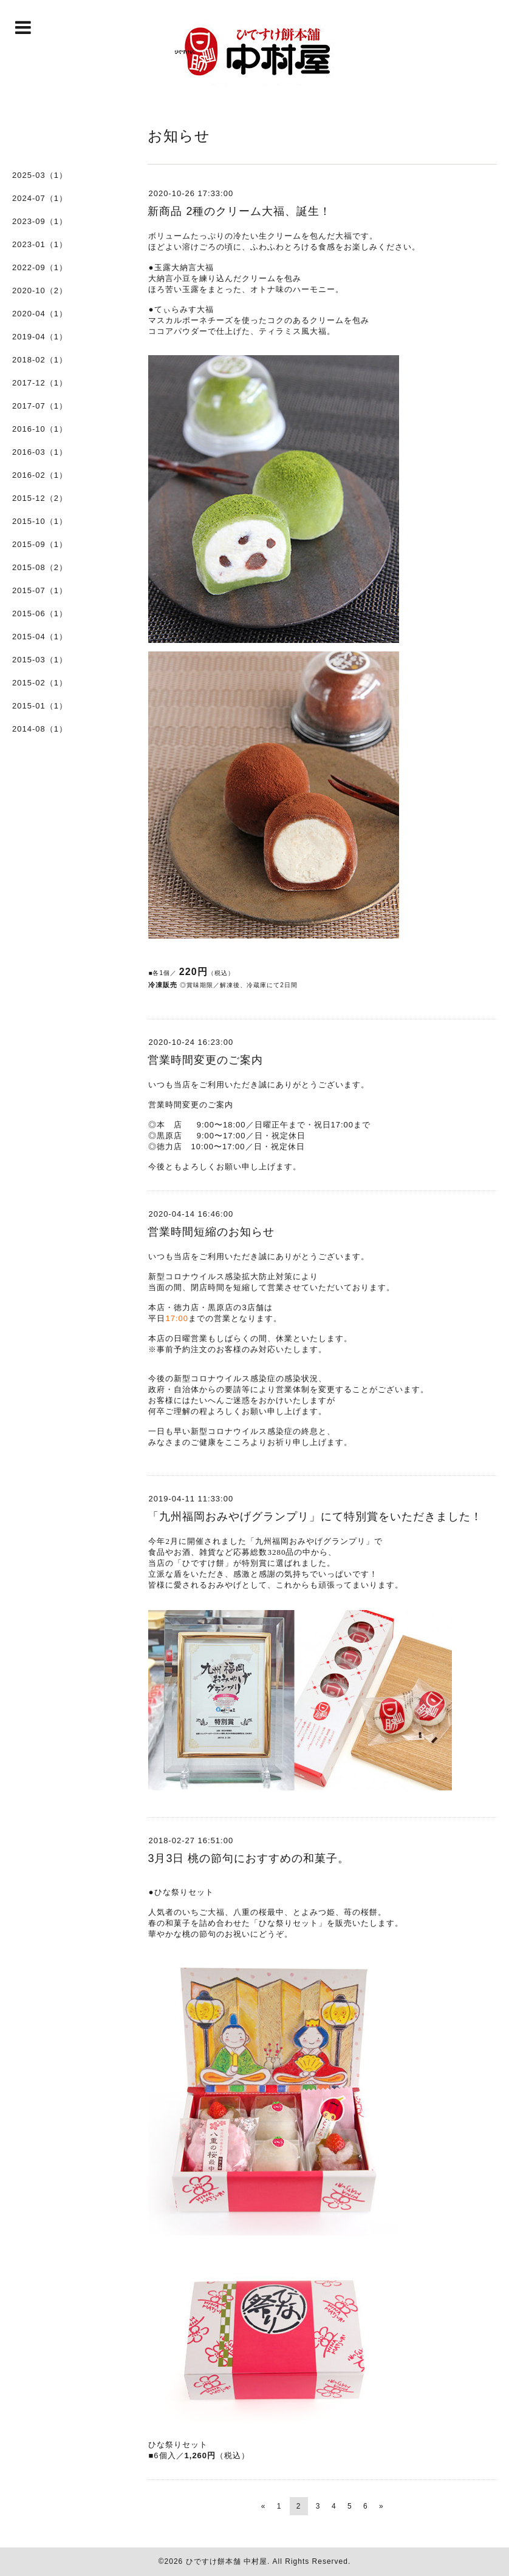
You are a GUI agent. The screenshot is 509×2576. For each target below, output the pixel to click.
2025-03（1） (39, 175)
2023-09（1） (39, 221)
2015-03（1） (39, 659)
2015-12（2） (39, 498)
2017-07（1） (39, 405)
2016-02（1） (39, 475)
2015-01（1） (39, 705)
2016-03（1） (39, 452)
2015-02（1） (39, 682)
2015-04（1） (39, 636)
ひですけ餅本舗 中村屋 (226, 2561)
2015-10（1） (39, 521)
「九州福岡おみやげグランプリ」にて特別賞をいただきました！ (315, 1517)
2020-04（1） (39, 313)
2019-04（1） (39, 336)
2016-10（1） (39, 428)
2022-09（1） (39, 267)
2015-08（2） (39, 567)
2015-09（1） (39, 544)
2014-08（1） (39, 728)
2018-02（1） (39, 359)
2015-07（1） (39, 590)
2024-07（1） (39, 198)
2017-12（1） (39, 382)
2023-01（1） (39, 244)
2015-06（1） (39, 613)
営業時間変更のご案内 (205, 1060)
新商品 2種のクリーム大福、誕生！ (239, 211)
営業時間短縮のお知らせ (211, 1232)
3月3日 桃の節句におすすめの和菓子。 (248, 1858)
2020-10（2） (39, 290)
